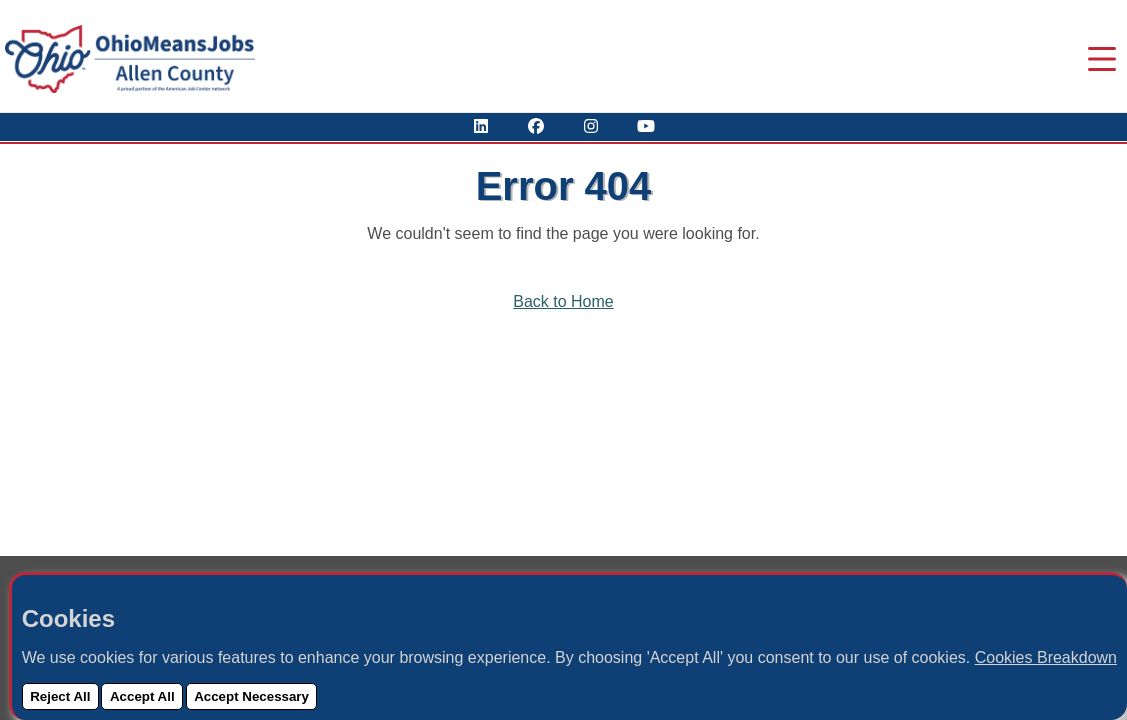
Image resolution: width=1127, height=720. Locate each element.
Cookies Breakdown (1046, 657)
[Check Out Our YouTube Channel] (646, 126)
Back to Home (563, 301)
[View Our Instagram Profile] (591, 126)
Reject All (60, 696)
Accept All (142, 696)
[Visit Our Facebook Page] (536, 126)
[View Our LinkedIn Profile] (481, 126)
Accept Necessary (251, 696)
